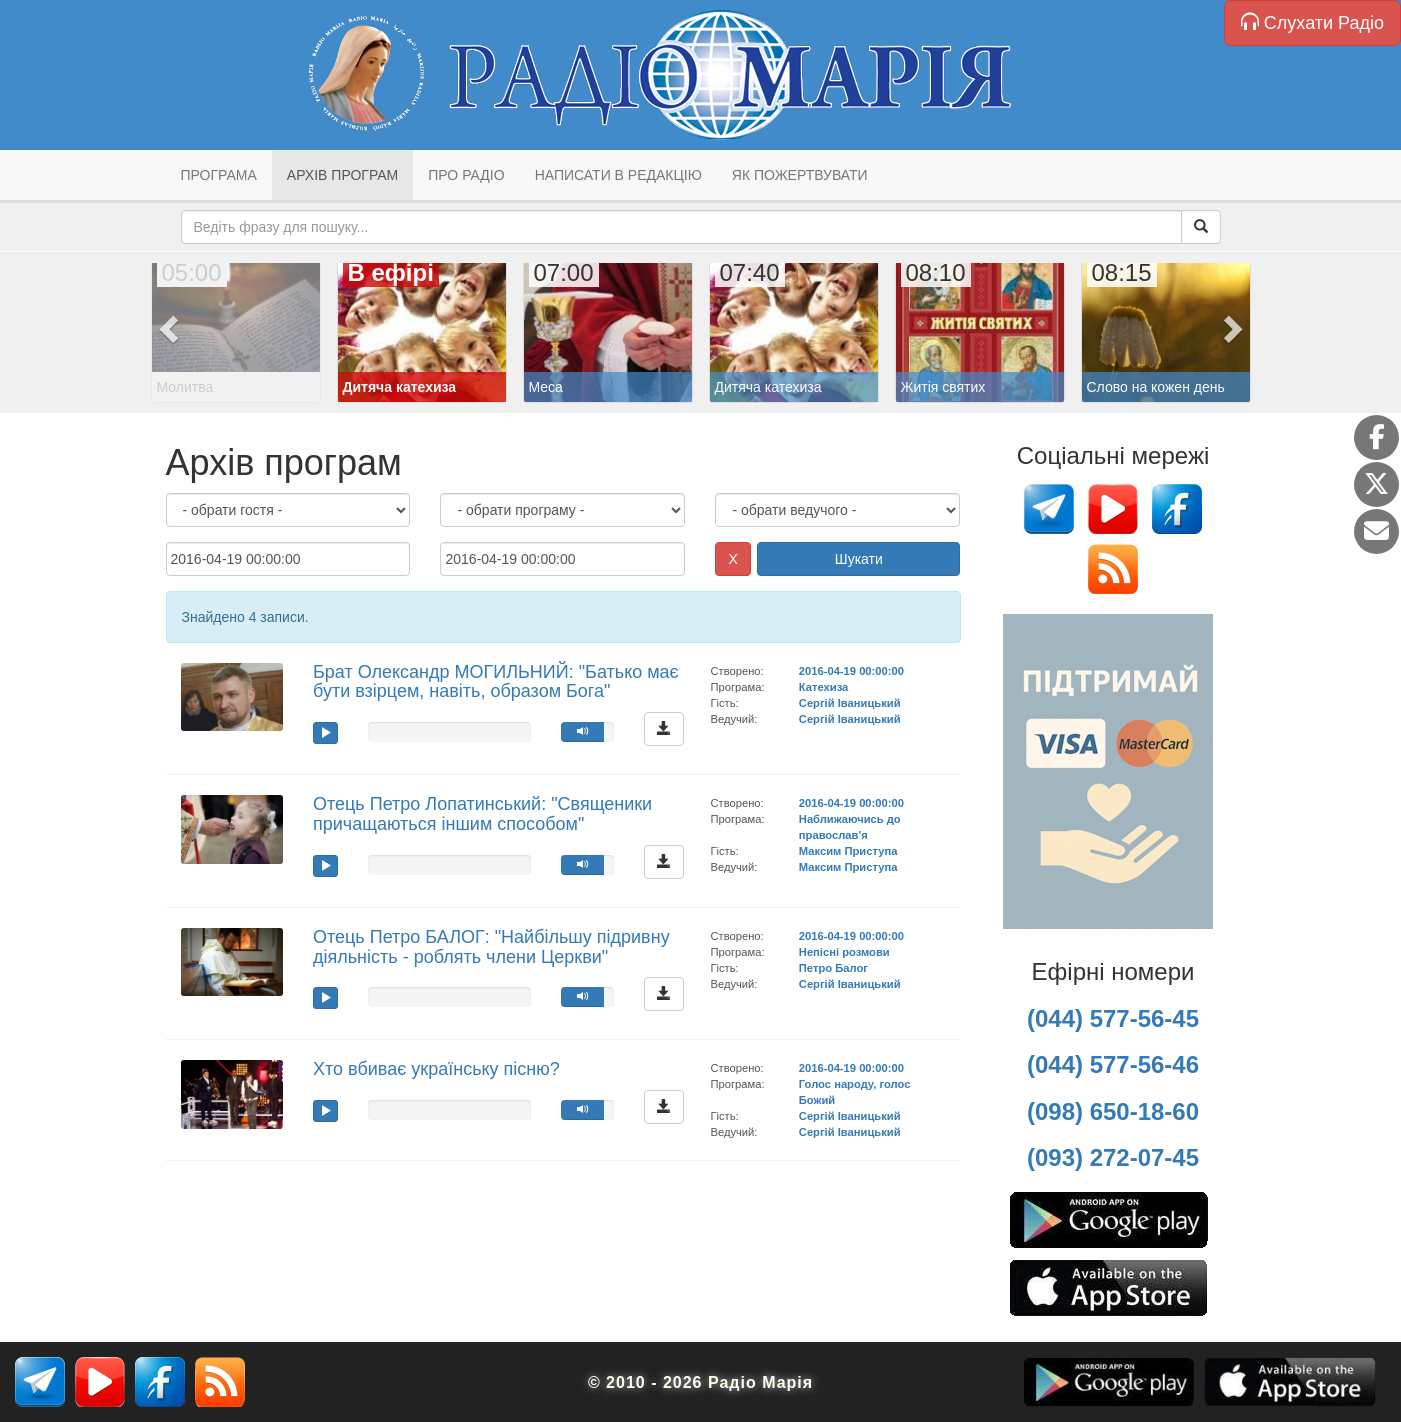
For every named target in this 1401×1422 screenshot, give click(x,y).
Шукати (859, 559)
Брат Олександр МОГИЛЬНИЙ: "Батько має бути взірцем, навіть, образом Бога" (496, 682)
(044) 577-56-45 (1113, 1018)
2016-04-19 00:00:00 (851, 671)
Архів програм (342, 175)
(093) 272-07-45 (1113, 1157)
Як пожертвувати (800, 175)
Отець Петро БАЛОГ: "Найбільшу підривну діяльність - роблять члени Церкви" (491, 947)
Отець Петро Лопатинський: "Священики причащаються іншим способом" (482, 814)
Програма (219, 175)
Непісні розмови (844, 952)
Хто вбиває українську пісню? (436, 1069)
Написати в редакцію (618, 175)
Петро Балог (833, 968)
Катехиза (823, 687)
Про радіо (466, 175)
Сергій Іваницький (850, 703)
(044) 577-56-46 (1113, 1064)
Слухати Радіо (1312, 22)
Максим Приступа (848, 851)
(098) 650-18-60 (1113, 1111)
